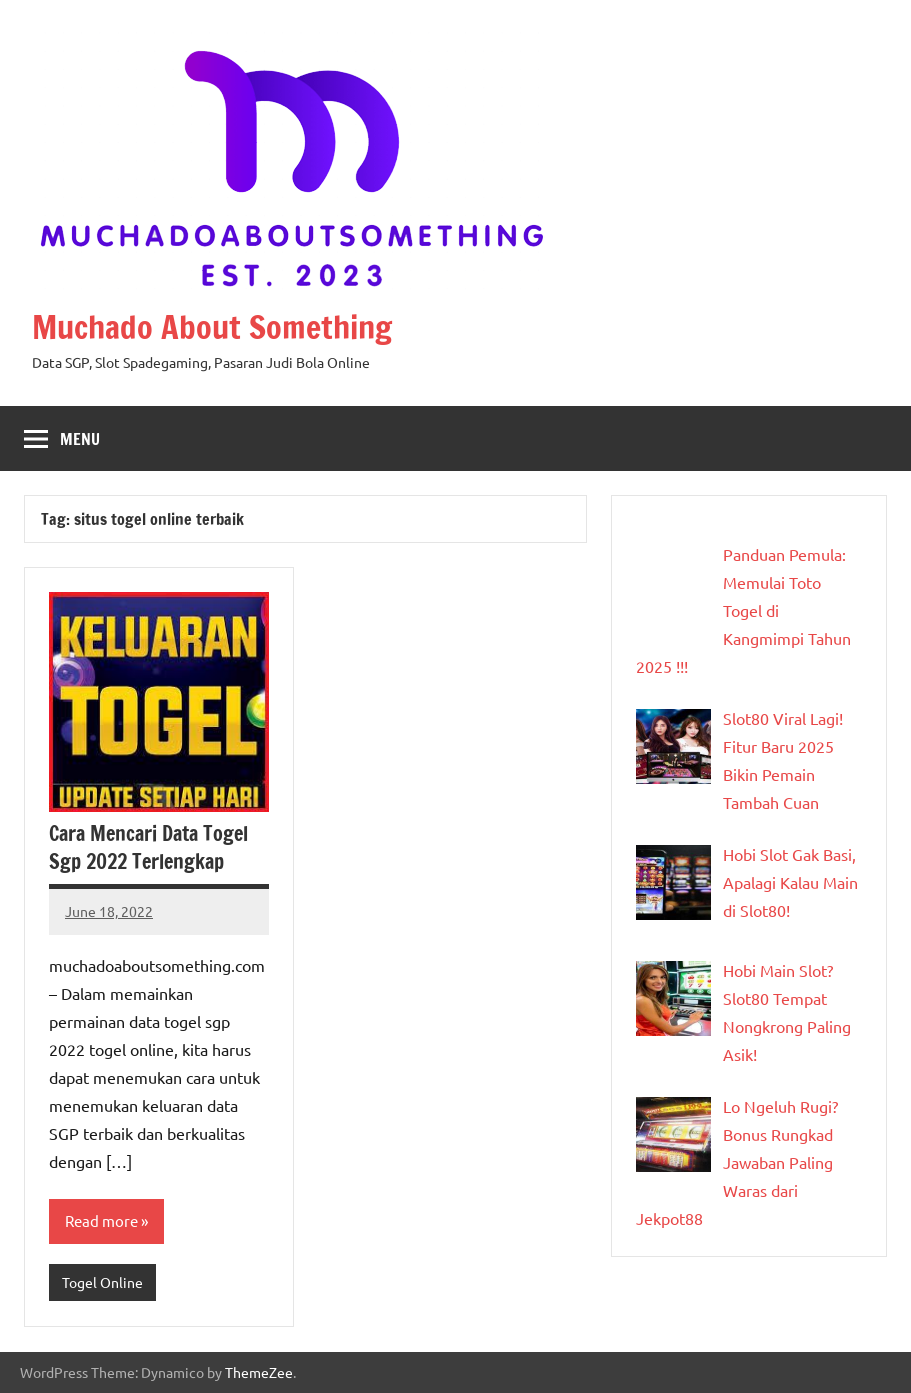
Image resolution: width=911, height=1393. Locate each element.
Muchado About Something (212, 327)
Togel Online (102, 1282)
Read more (101, 1220)
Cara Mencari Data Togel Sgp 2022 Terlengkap (148, 847)
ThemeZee (259, 1372)
